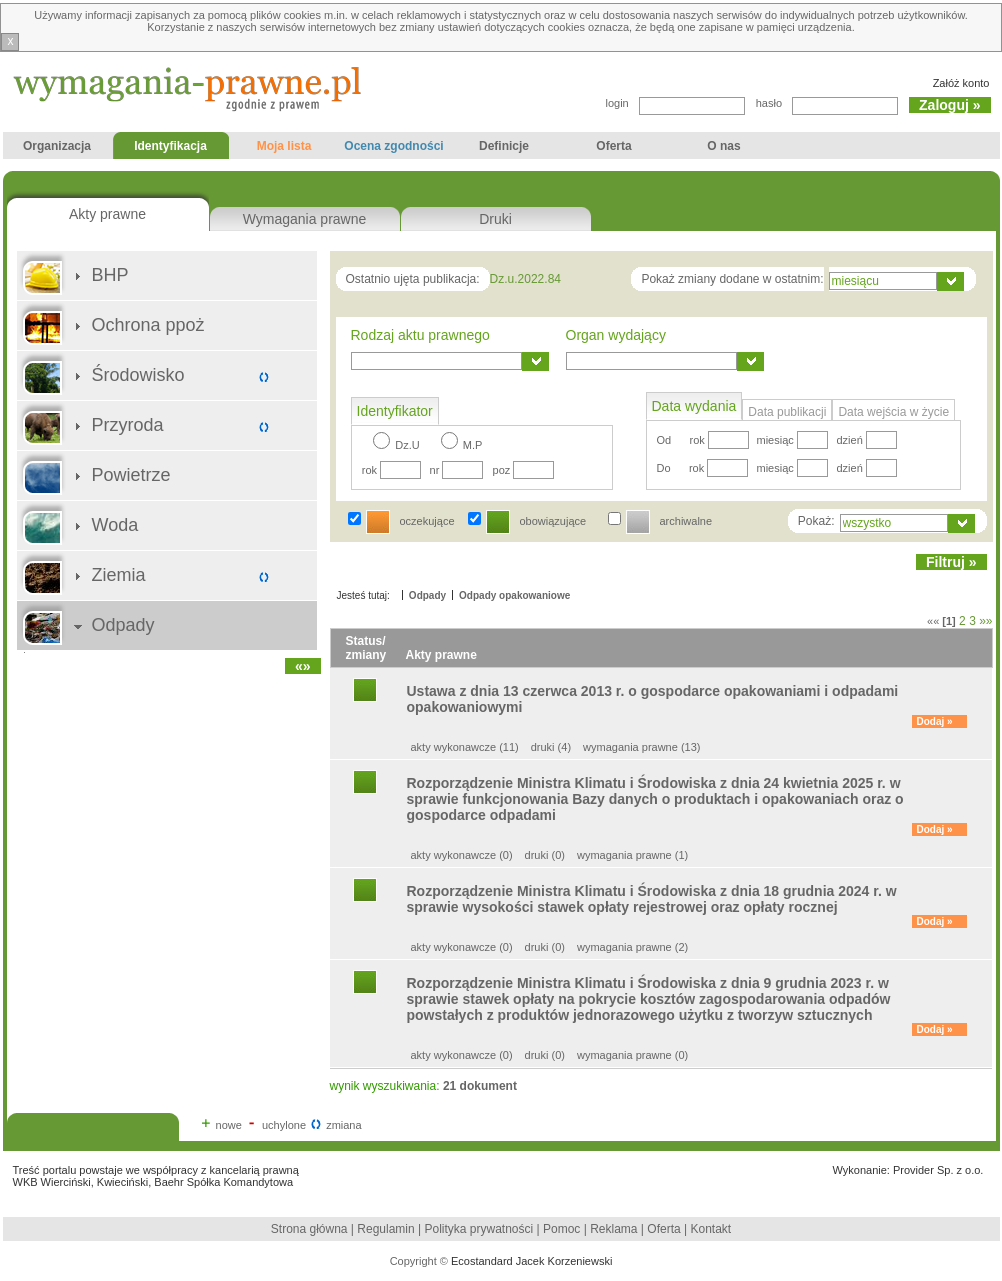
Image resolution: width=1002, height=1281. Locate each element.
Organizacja (57, 149)
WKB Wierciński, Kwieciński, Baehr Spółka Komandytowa (153, 1182)
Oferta (614, 149)
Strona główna (309, 1229)
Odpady (123, 625)
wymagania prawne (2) (632, 947)
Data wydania (694, 406)
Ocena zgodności (394, 149)
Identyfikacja (167, 149)
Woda (115, 525)
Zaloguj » (949, 105)
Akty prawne (107, 214)
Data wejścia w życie (893, 412)
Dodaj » (935, 721)
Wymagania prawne (305, 219)
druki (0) (545, 855)
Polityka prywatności (481, 1229)
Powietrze (131, 475)
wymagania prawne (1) (632, 855)
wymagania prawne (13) (641, 747)
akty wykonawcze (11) (465, 747)
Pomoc (561, 1229)
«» (303, 666)
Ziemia (119, 575)
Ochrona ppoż (148, 325)
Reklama (613, 1229)
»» (985, 621)
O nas (724, 149)
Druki (495, 219)
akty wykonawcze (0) (462, 855)
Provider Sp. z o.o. (938, 1170)
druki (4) (551, 747)
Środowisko (138, 375)
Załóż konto (961, 83)
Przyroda (128, 425)
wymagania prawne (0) (632, 1055)
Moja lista (284, 149)
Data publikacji (787, 412)
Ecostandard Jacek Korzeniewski (531, 1261)
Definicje (504, 149)
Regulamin (385, 1229)
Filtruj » (951, 562)
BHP (110, 275)
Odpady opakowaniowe (514, 595)
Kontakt (710, 1229)
